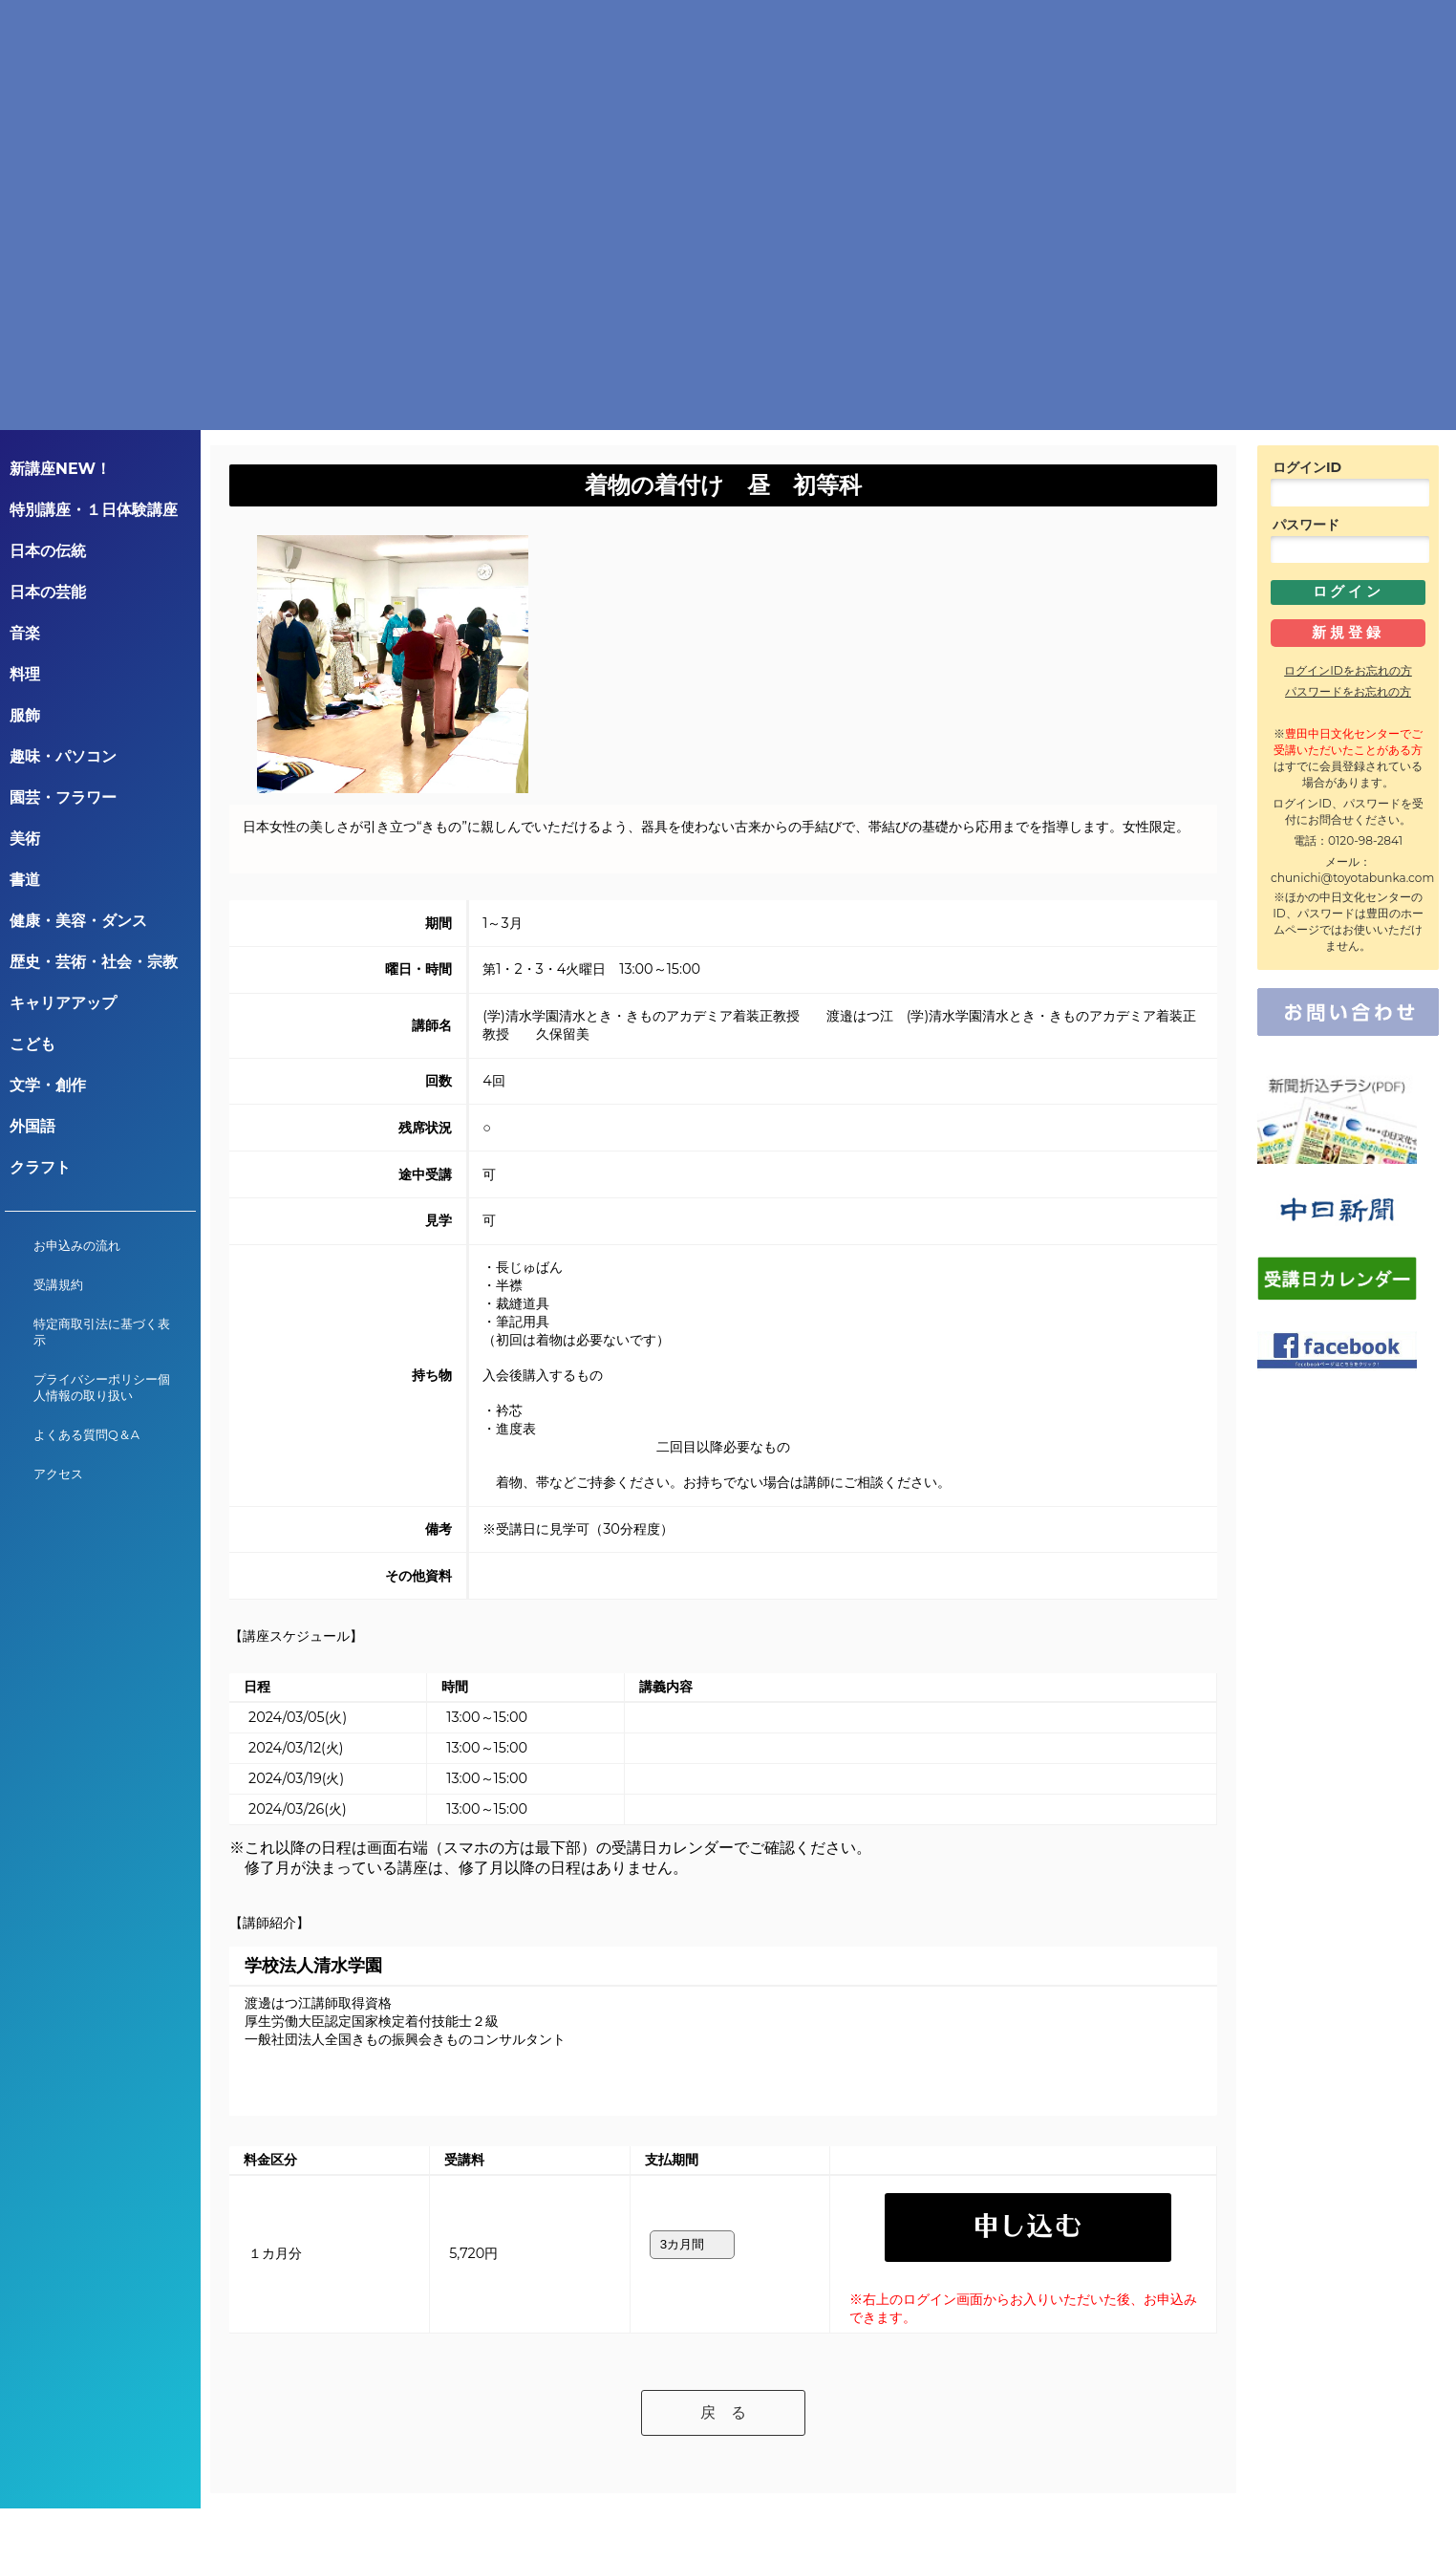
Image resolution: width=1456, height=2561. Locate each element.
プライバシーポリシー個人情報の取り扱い (101, 1387)
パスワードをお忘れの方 (1348, 691)
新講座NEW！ (60, 469)
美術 (25, 838)
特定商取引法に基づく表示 (101, 1332)
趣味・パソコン (63, 756)
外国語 (32, 1126)
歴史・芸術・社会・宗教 (94, 962)
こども (32, 1044)
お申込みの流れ (76, 1245)
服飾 (25, 715)
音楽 (25, 633)
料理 (25, 674)
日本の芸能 (48, 592)
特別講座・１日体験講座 (94, 510)
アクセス (58, 1474)
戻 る (723, 2366)
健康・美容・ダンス (78, 921)
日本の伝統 (48, 551)
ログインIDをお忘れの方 (1348, 670)
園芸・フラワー (63, 797)
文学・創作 (48, 1085)
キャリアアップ (63, 1003)
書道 (25, 880)
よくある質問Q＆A (86, 1435)
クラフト (40, 1167)
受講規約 (58, 1285)
